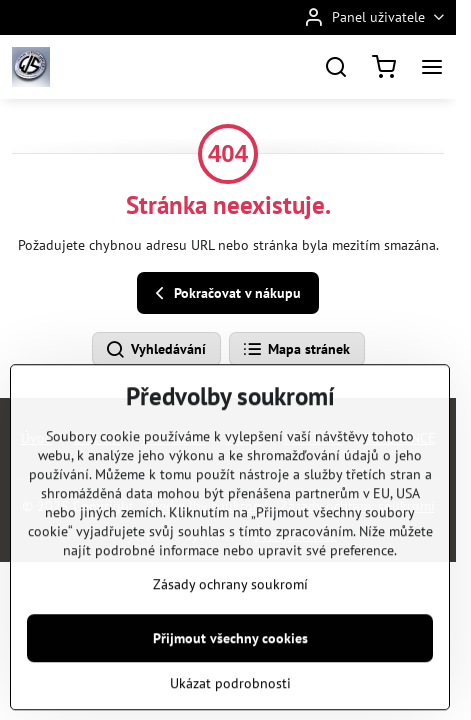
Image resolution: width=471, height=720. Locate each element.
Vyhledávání (155, 350)
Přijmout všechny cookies (230, 679)
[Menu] (432, 67)
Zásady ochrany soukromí (230, 625)
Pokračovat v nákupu (225, 293)
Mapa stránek (296, 350)
